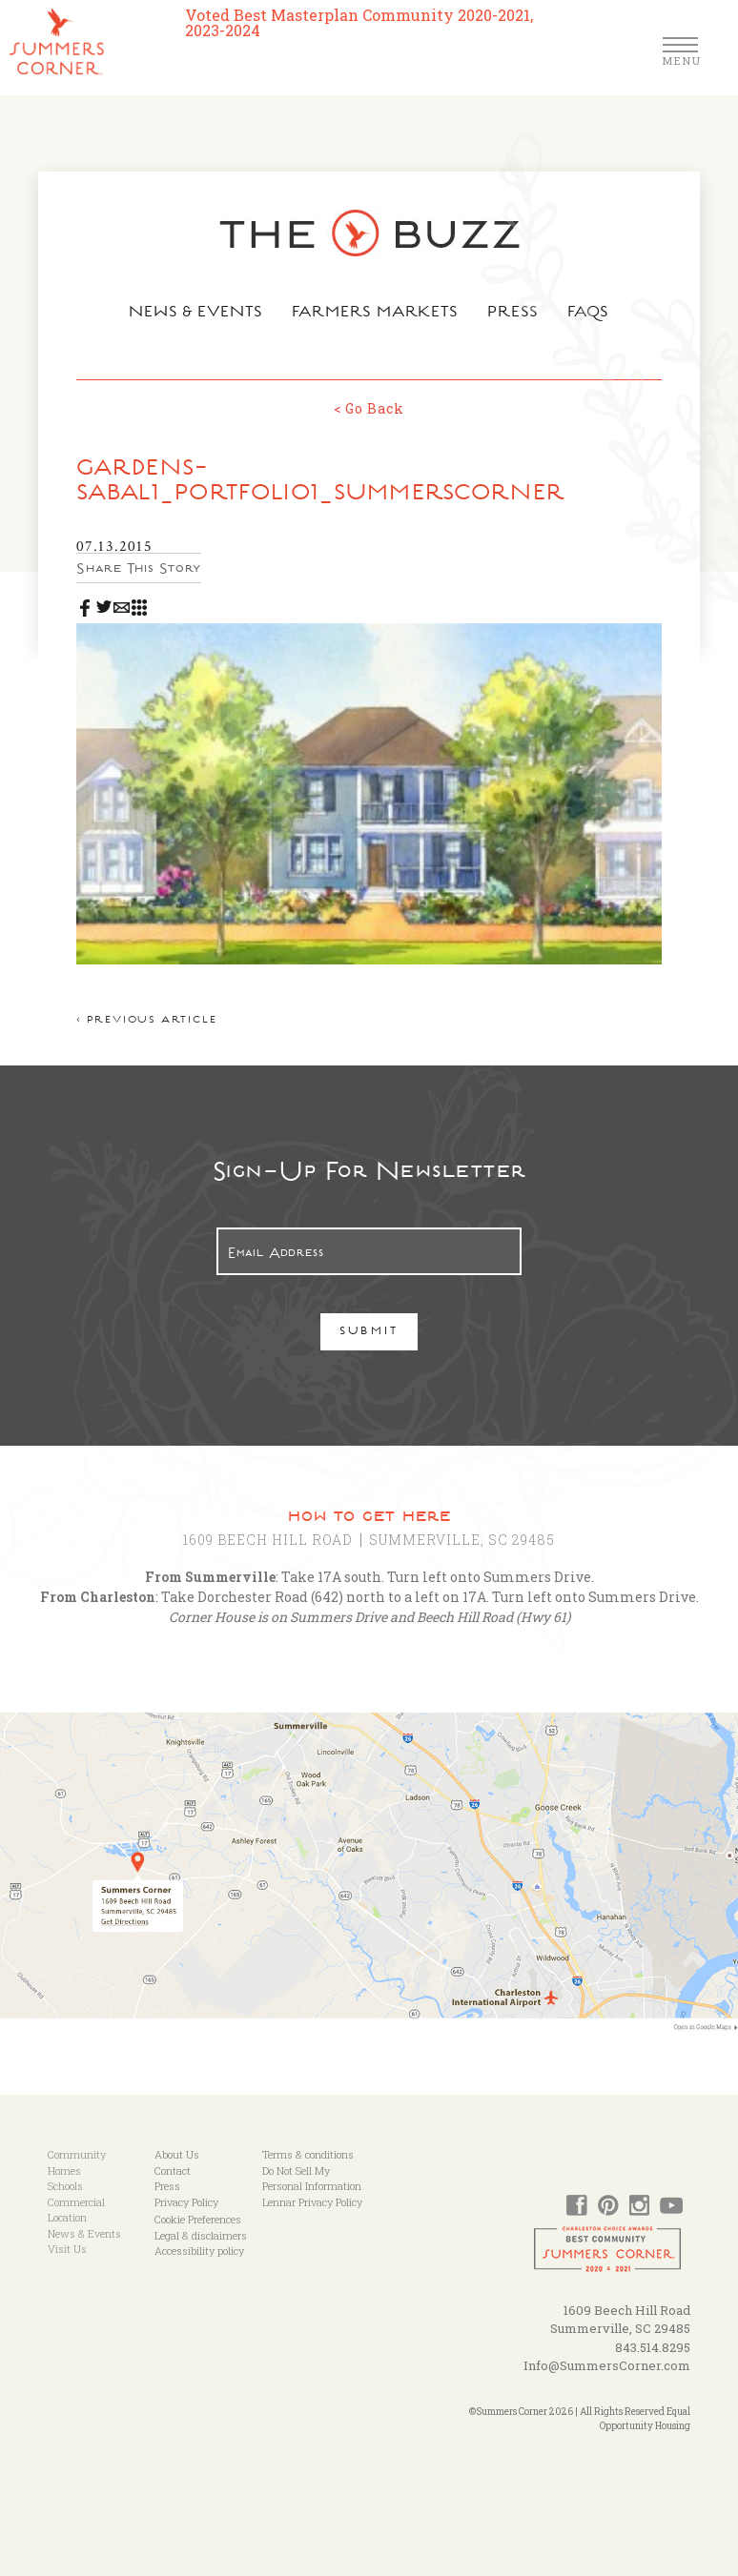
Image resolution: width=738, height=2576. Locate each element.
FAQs (588, 313)
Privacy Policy (186, 2202)
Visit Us (67, 2248)
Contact (172, 2170)
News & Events (196, 313)
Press (513, 313)
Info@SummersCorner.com (606, 2365)
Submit (369, 1333)
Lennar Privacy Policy (312, 2202)
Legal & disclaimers (200, 2235)
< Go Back (369, 408)
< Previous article (146, 1021)
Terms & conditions (308, 2154)
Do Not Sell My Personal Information (311, 2178)
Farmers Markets (376, 313)
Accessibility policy (199, 2250)
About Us (176, 2154)
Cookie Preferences (197, 2219)
